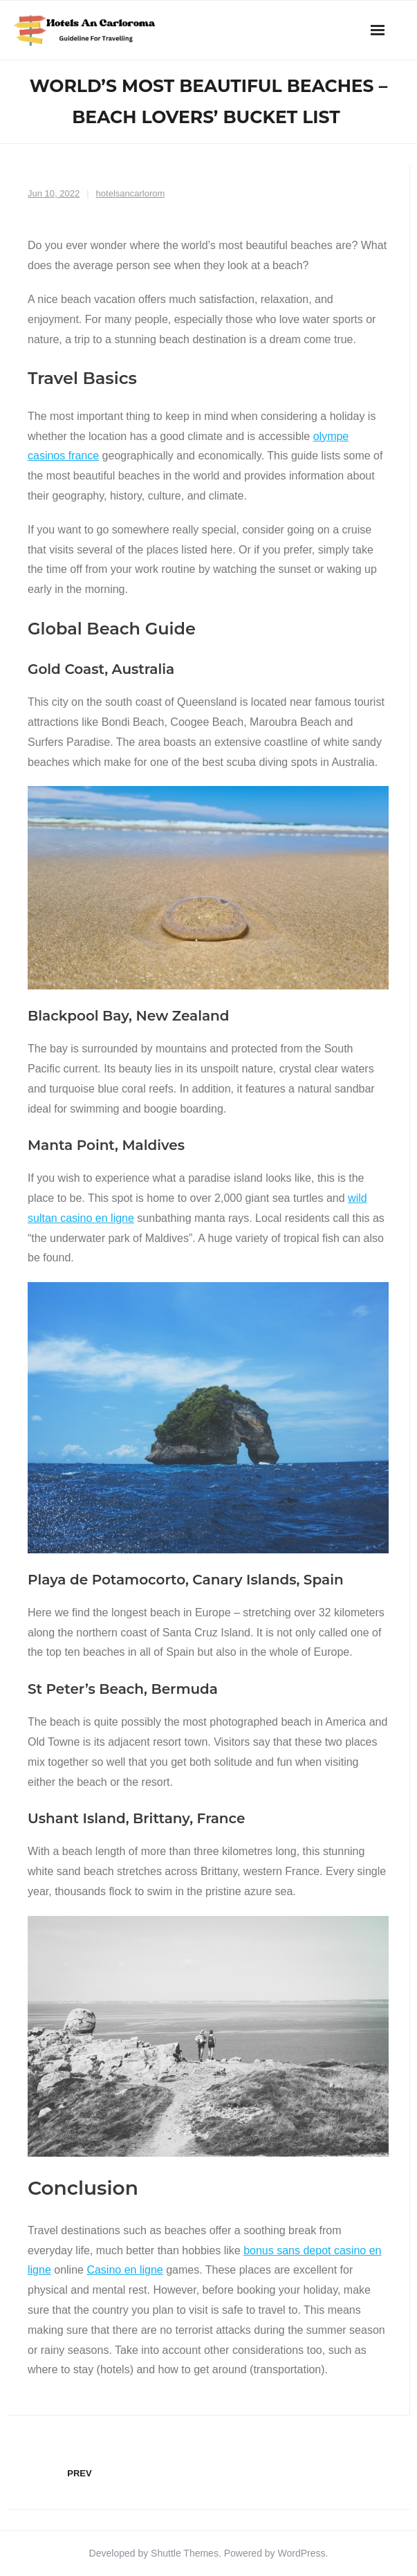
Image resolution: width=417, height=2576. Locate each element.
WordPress (302, 2553)
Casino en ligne (124, 2270)
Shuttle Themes (185, 2553)
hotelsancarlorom (130, 193)
